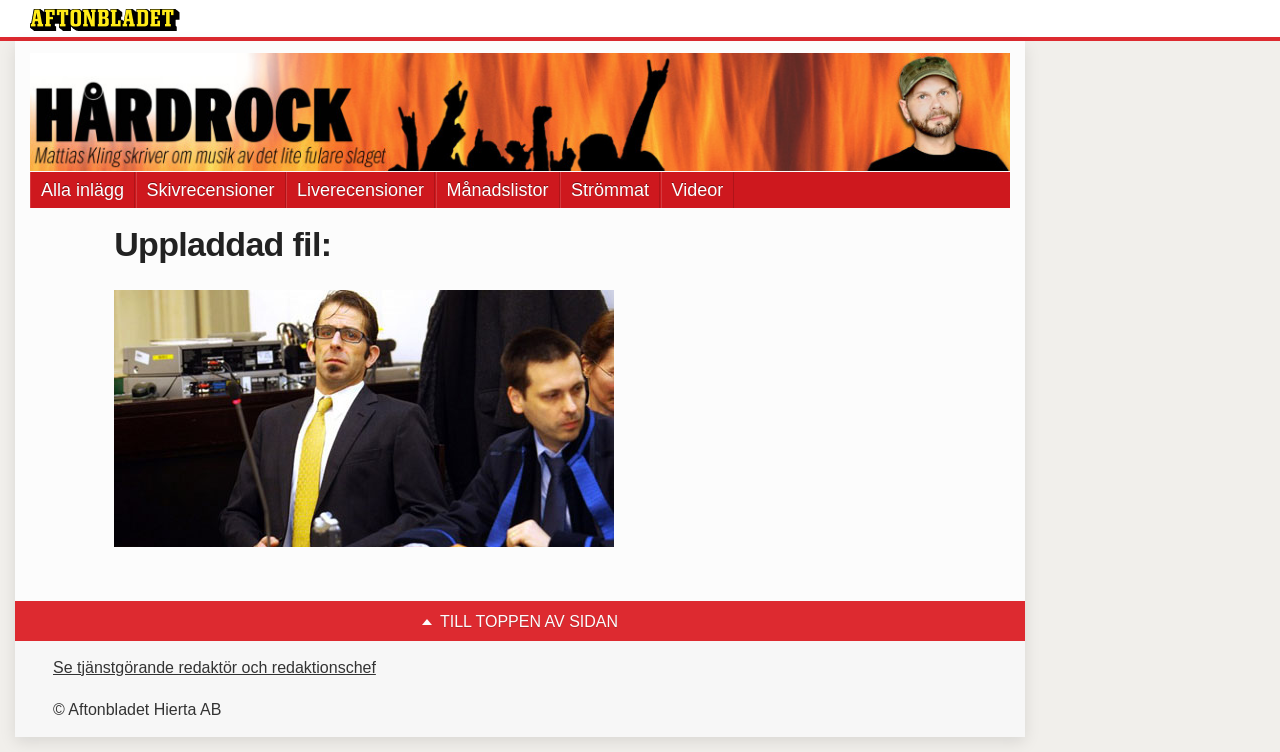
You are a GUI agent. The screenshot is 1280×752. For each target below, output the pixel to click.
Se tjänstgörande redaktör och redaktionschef (214, 667)
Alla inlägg (82, 190)
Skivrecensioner (211, 190)
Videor (698, 190)
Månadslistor (498, 190)
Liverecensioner (360, 190)
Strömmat (610, 190)
